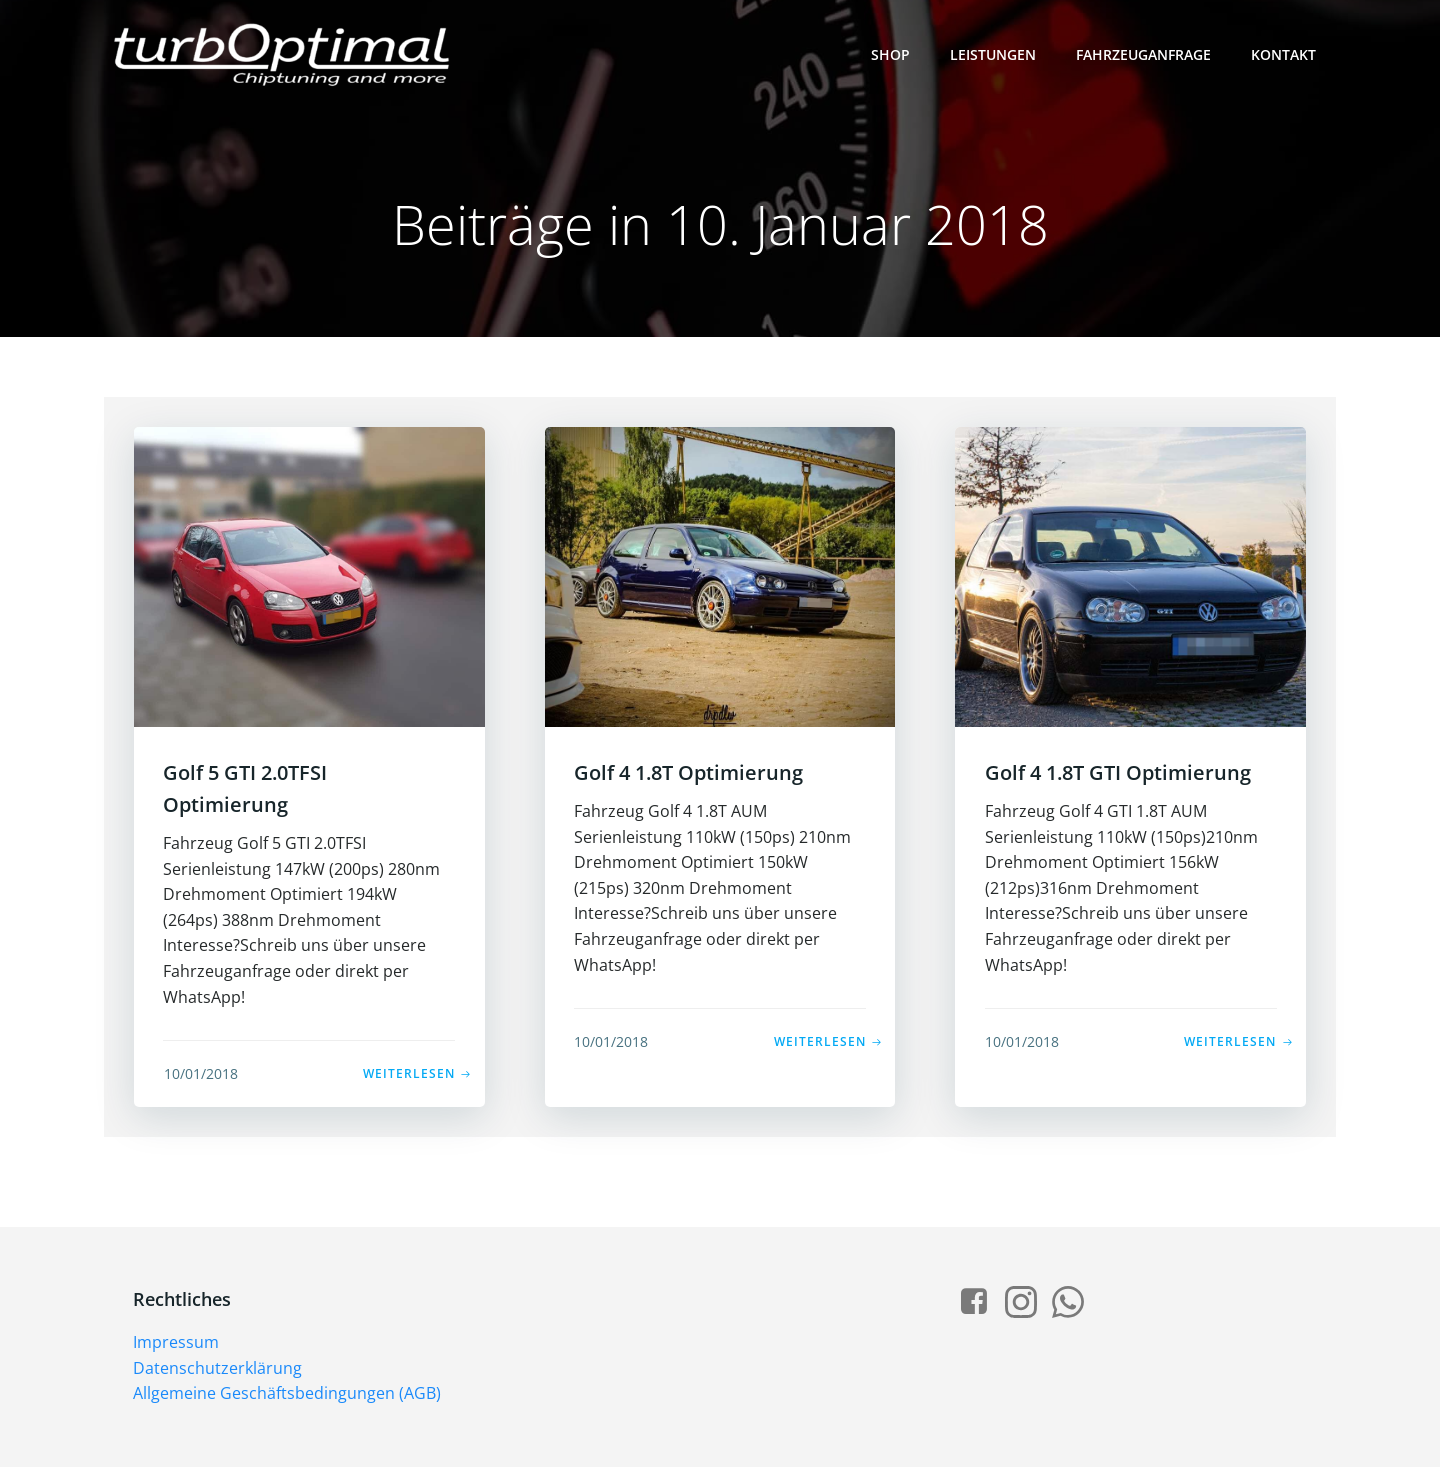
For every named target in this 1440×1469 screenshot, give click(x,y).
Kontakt (1283, 54)
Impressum (177, 1344)
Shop (890, 54)
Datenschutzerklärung (218, 1370)
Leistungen (993, 54)
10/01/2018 (201, 1074)
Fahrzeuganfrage (1143, 54)
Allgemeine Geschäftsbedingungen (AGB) (288, 1395)
